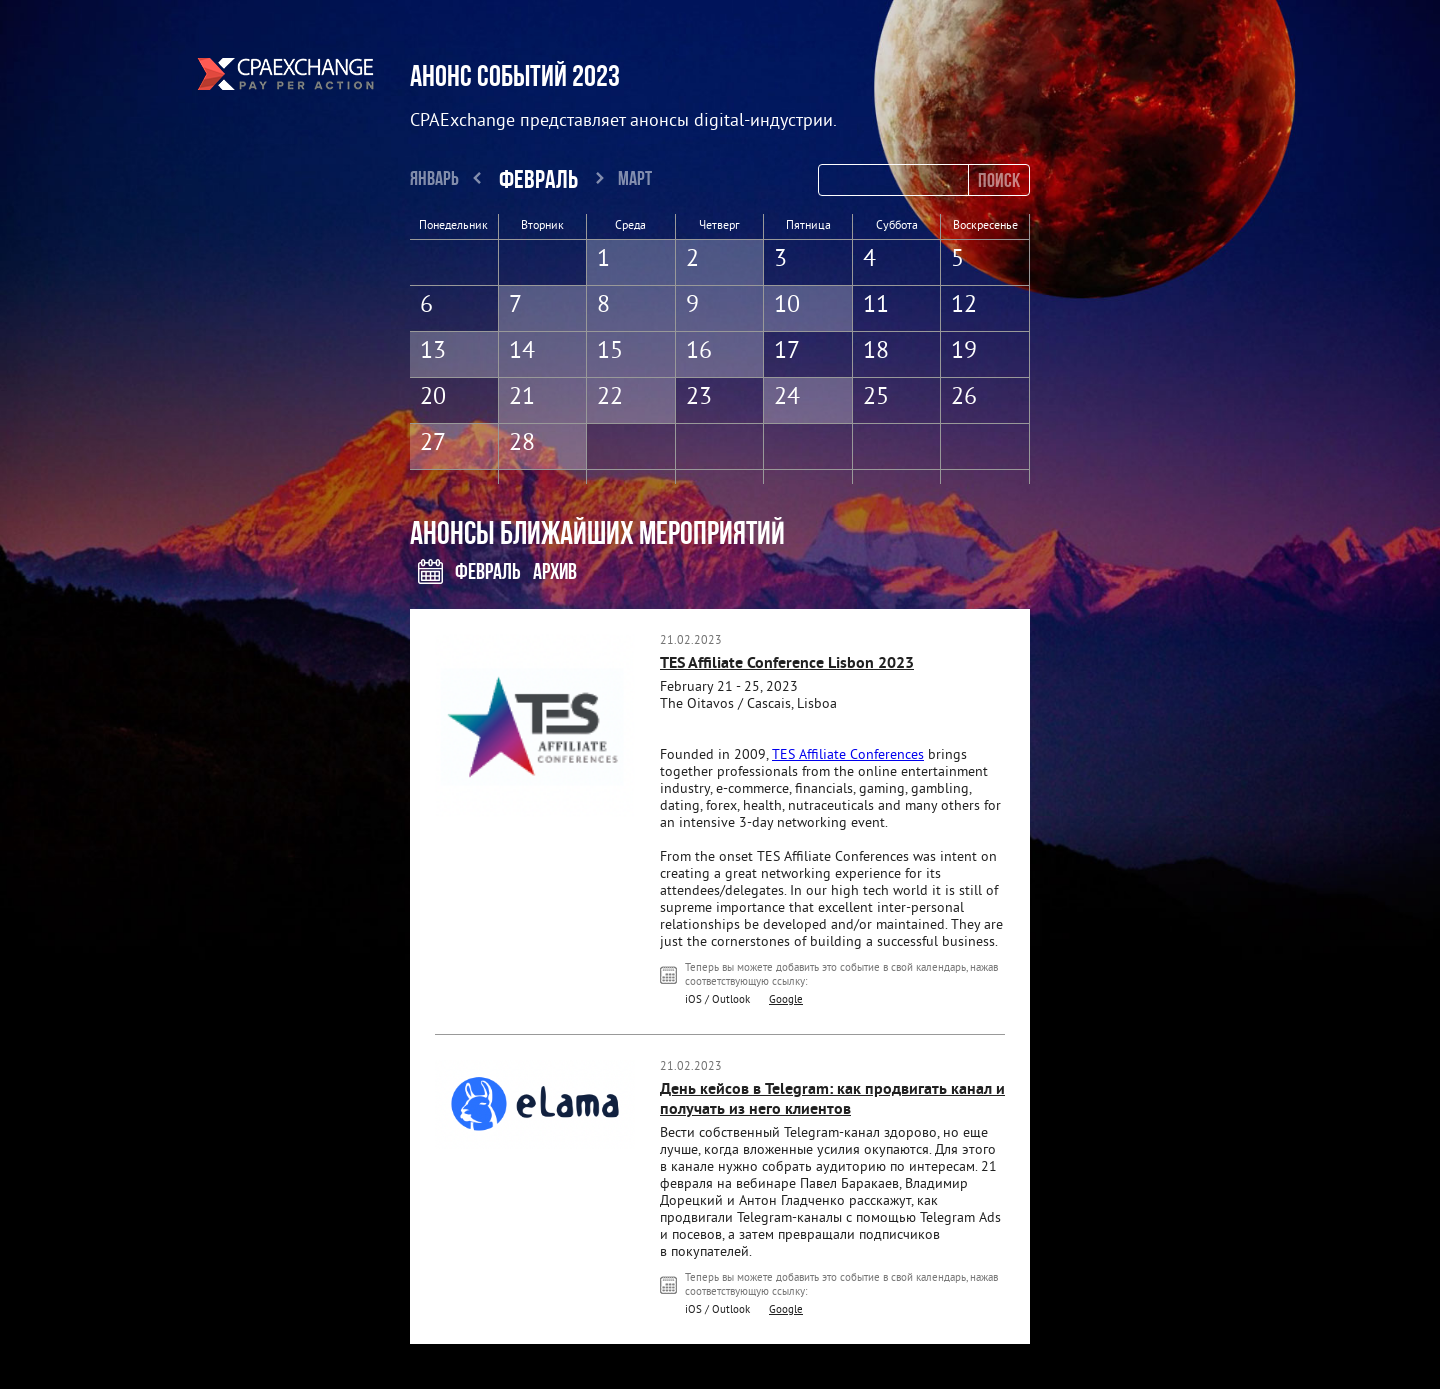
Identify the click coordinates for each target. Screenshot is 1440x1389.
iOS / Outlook (717, 1000)
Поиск (999, 179)
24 (787, 398)
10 (787, 306)
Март (635, 177)
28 (522, 444)
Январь (434, 177)
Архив (555, 571)
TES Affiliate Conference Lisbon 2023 (787, 664)
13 (433, 352)
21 (522, 398)
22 (610, 398)
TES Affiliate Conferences (848, 755)
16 (699, 352)
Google (786, 1000)
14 (522, 352)
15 (610, 352)
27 (433, 444)
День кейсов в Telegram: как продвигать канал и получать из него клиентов (832, 1100)
